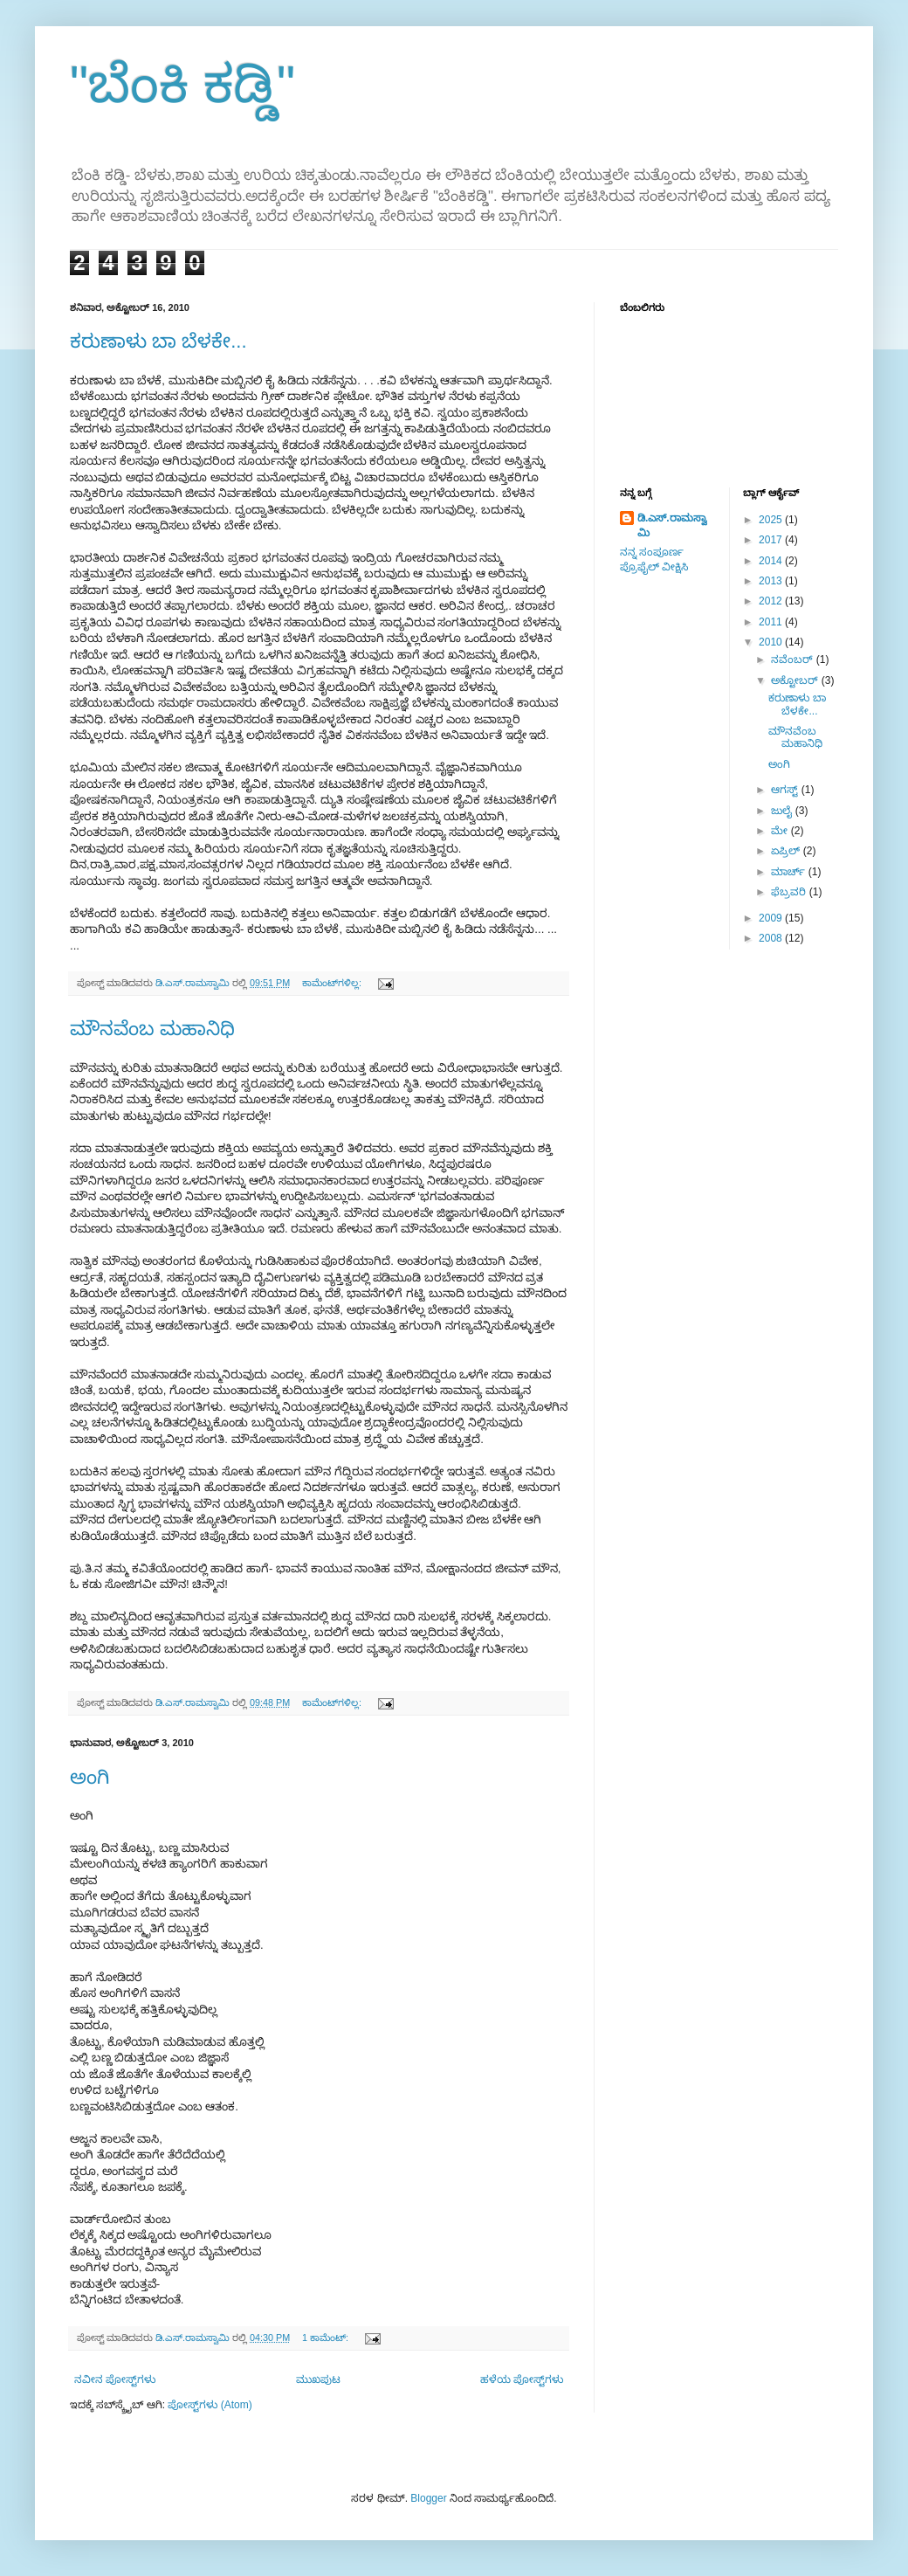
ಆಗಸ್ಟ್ (786, 790)
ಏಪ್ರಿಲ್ (786, 851)
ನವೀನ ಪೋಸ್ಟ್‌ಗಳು (114, 2379)
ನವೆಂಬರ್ (793, 659)
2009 (772, 918)
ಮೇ (780, 831)
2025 (772, 520)
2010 (772, 642)
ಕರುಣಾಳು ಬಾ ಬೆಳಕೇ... (158, 341)
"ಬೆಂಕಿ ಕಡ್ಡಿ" (182, 84)
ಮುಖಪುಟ (318, 2379)
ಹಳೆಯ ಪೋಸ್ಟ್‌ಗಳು (521, 2379)
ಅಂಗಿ (89, 1777)
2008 (772, 938)
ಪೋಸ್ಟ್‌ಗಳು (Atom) (209, 2405)
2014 (772, 561)
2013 (772, 581)
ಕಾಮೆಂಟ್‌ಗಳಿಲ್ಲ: (333, 982)
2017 (772, 540)
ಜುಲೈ (782, 811)
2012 (772, 601)
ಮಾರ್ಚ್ (789, 872)
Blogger (428, 2498)
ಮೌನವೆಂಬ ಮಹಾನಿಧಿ (152, 1028)
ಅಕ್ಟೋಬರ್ (796, 680)
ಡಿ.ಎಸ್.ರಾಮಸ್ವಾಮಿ (672, 525)
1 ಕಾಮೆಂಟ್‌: (326, 2337)
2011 (772, 622)
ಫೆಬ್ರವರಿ (789, 892)
